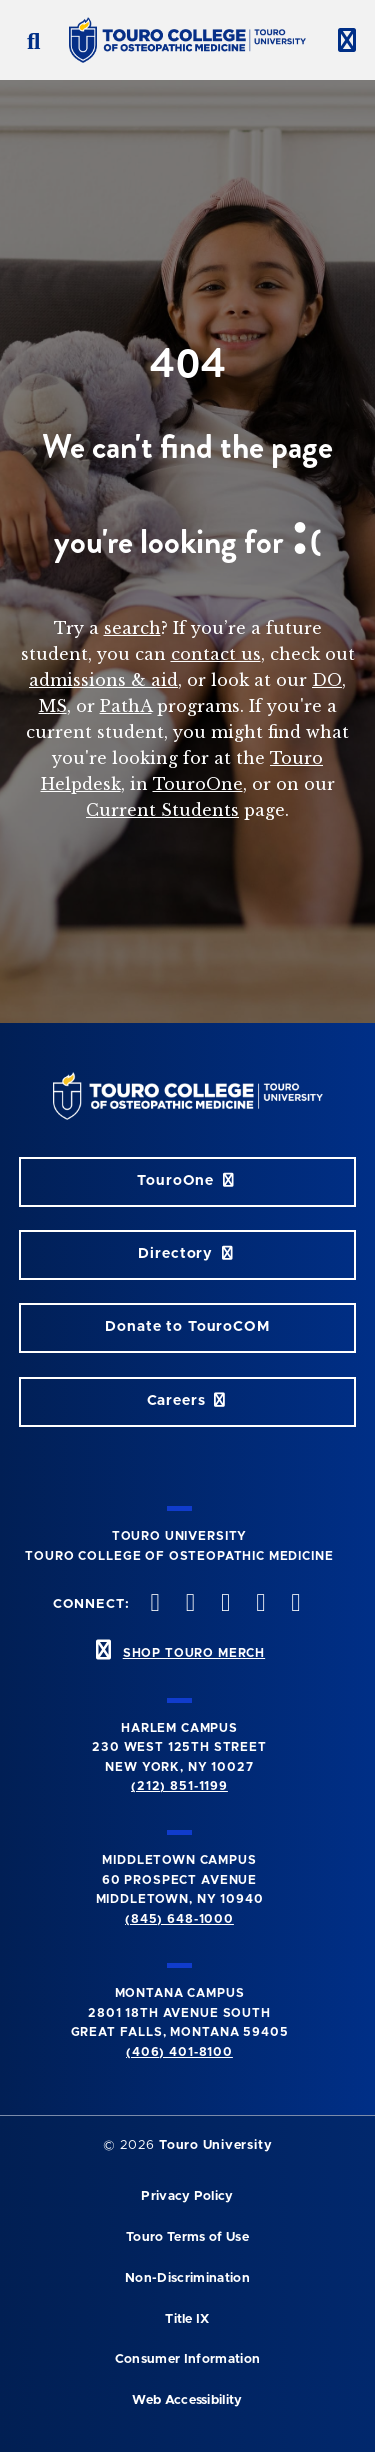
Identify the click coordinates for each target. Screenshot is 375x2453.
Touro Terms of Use (187, 2237)
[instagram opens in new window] (223, 1604)
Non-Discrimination (187, 2278)
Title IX (187, 2319)
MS (53, 706)
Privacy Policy (187, 2196)
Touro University (215, 2145)
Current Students (162, 810)
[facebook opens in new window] (153, 1604)
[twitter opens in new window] (188, 1604)
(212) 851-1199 (179, 1786)
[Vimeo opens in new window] (259, 1604)
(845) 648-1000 (179, 1919)
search (132, 628)
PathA (126, 706)
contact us (216, 654)
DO (327, 680)
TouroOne (198, 784)
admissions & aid (103, 680)
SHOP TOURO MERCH (194, 1653)
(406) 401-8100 (179, 2052)
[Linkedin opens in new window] (294, 1604)
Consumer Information (187, 2359)
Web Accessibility (187, 2400)
